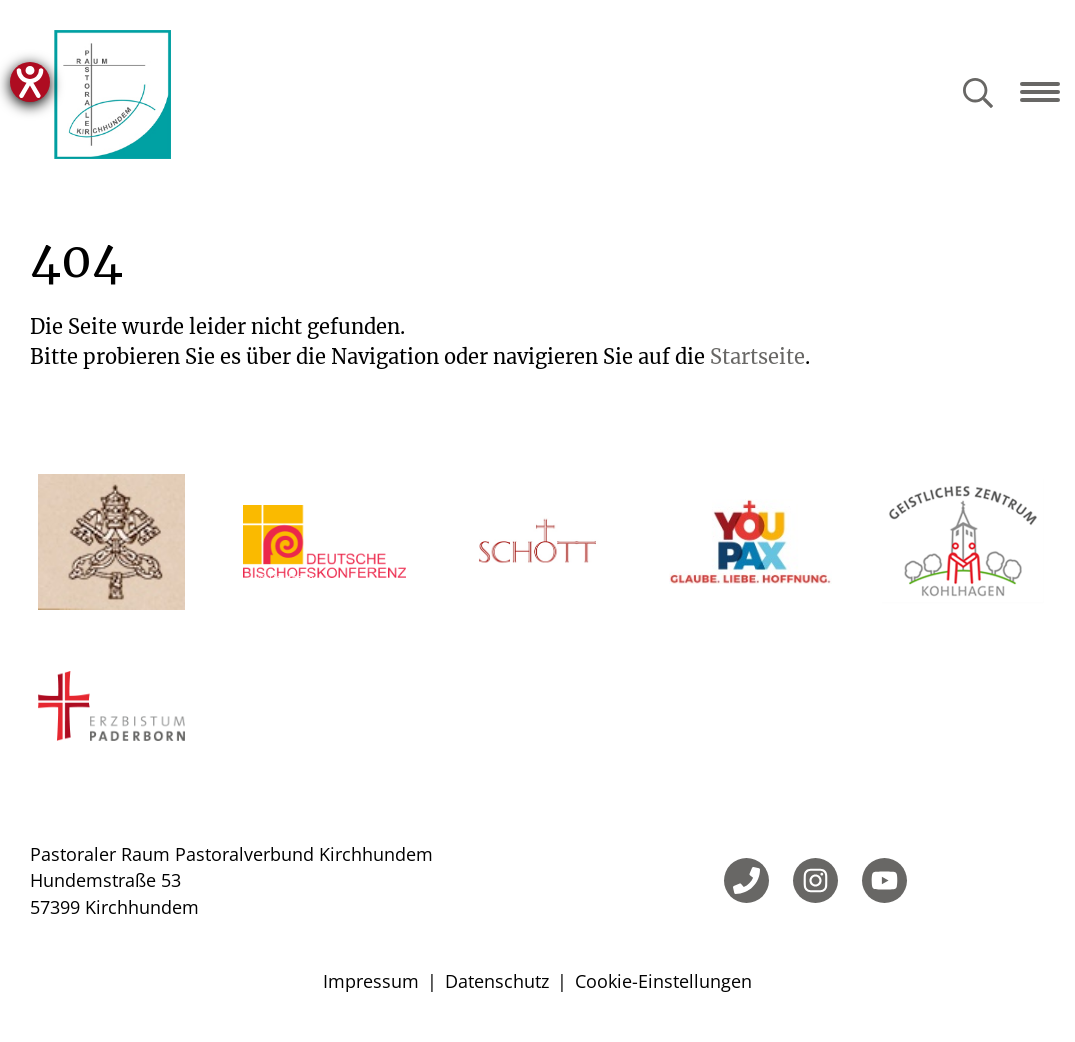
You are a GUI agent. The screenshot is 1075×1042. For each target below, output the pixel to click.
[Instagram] (815, 880)
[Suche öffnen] (978, 94)
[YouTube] (884, 880)
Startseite (757, 356)
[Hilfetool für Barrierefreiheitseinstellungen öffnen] (30, 82)
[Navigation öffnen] (1047, 92)
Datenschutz (497, 981)
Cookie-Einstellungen (663, 981)
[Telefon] (746, 880)
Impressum (371, 981)
